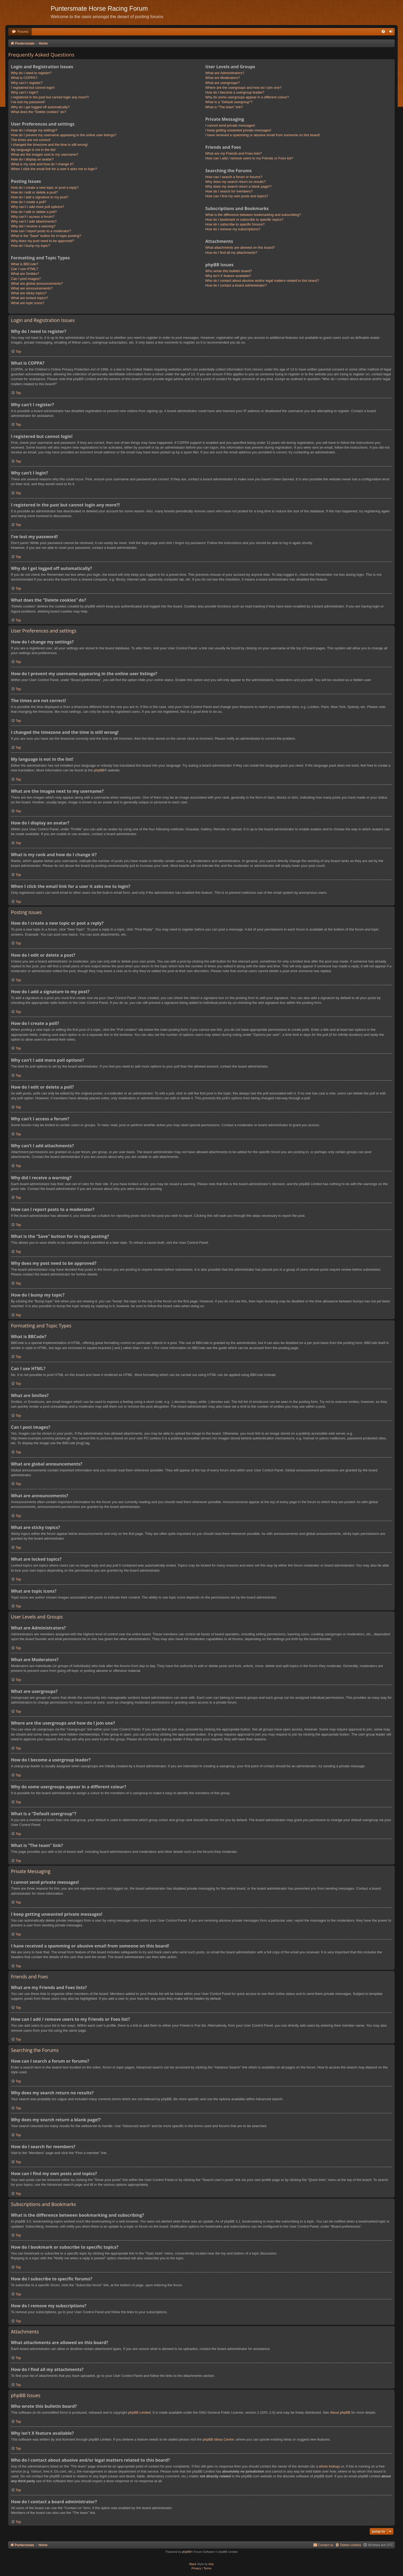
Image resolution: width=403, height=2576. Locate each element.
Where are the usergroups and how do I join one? (243, 88)
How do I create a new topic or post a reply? (45, 188)
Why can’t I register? (27, 83)
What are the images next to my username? (44, 154)
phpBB (99, 770)
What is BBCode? (24, 264)
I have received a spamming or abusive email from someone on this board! (262, 135)
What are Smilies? (25, 274)
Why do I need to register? (31, 73)
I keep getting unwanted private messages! (238, 130)
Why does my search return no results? (235, 182)
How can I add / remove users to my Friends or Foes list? (249, 158)
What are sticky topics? (29, 293)
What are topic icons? (27, 303)
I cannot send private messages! (230, 125)
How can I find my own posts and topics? (236, 196)
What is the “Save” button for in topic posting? (46, 236)
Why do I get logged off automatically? (40, 107)
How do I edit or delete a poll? (34, 212)
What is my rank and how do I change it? (42, 164)
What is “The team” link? (224, 107)
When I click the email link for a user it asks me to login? (54, 169)
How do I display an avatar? (32, 159)
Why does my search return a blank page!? (238, 186)
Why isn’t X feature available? (228, 276)
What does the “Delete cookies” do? (38, 112)
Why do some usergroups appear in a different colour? (247, 97)
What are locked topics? (29, 298)
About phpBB (340, 2412)
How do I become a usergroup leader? (234, 92)
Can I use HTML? (24, 269)
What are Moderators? (222, 78)
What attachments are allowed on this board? (240, 247)
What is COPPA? (24, 78)
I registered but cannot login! (33, 88)
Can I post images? (26, 279)
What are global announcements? (37, 283)
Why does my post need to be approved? (42, 241)
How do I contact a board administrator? (236, 285)
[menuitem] (20, 31)
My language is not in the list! (33, 150)
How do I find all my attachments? (231, 253)
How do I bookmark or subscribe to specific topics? (244, 220)
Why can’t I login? (24, 92)
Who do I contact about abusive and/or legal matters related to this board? (262, 281)
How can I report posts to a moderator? (41, 231)
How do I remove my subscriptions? (232, 229)
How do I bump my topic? (30, 246)
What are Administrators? (224, 73)
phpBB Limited (139, 2412)
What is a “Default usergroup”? (229, 102)
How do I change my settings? (34, 130)
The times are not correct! (30, 140)
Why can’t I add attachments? (34, 221)
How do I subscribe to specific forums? (235, 224)
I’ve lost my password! (28, 102)
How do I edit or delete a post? (34, 192)
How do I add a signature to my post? (39, 197)
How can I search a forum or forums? (233, 177)
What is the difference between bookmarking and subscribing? (253, 215)
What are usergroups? (222, 83)
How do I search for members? (229, 191)
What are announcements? (32, 288)
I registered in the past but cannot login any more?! (50, 97)
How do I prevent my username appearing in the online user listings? (63, 135)
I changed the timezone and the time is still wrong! (49, 145)
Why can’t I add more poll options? (37, 207)
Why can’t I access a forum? (32, 217)
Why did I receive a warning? (33, 226)
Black (193, 2564)
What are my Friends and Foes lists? (233, 153)
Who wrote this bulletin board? (228, 271)
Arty (211, 2564)
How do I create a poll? (28, 202)
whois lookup (329, 2466)
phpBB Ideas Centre (218, 2439)
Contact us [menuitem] (323, 2545)
